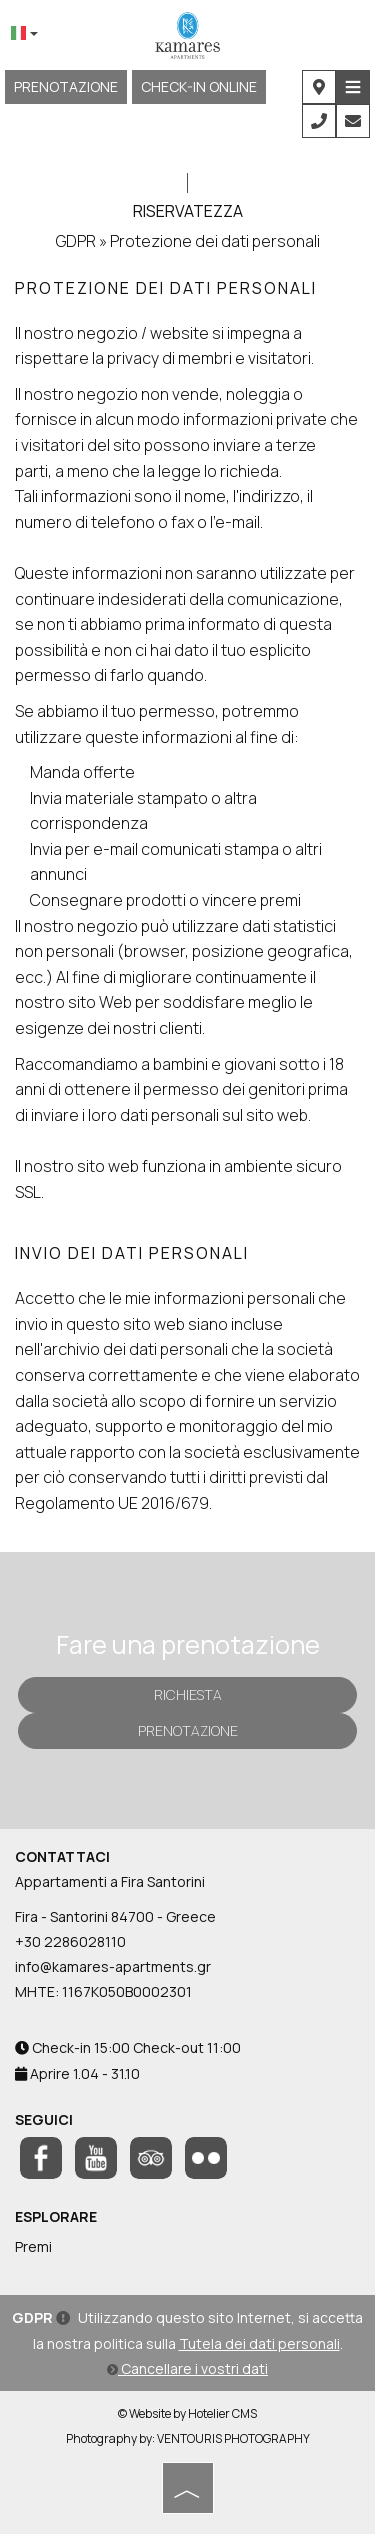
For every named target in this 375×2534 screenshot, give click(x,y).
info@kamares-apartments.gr (113, 1966)
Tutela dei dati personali (259, 2343)
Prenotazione (66, 86)
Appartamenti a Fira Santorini (110, 1881)
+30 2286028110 (70, 1941)
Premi (33, 2246)
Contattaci (62, 1856)
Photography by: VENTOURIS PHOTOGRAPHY (188, 2438)
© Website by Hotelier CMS (187, 2413)
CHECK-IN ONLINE (199, 86)
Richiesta (188, 1694)
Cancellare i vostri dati (187, 2368)
